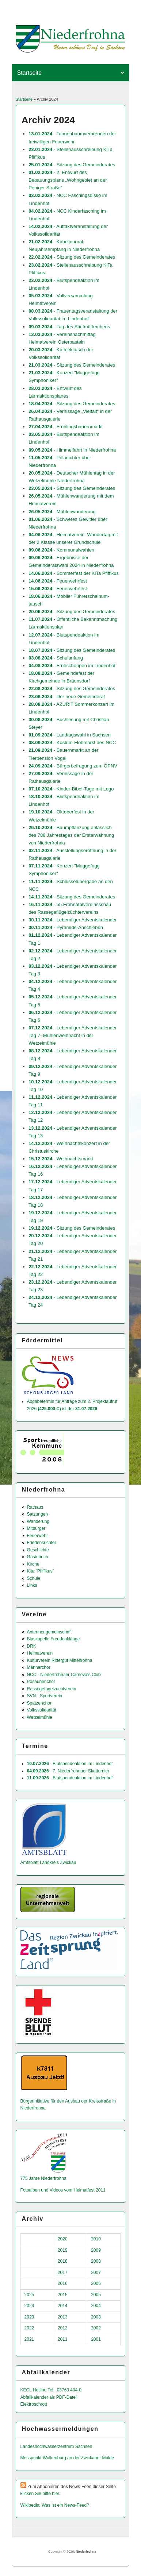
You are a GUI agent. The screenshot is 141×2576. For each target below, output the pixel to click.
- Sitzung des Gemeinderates (71, 164)
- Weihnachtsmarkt (60, 1158)
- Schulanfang (55, 658)
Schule (34, 1578)
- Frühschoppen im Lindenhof (71, 665)
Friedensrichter (41, 1542)
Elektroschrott (33, 2404)
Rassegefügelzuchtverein (51, 1688)
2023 (29, 2317)
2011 (63, 2339)
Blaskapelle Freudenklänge (53, 1638)
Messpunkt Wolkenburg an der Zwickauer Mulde (67, 2457)
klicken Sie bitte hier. (40, 2493)
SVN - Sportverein (44, 1695)
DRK (31, 1646)
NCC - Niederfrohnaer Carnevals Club (64, 1674)
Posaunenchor (41, 1681)
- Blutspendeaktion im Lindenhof (70, 1763)
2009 (96, 2250)
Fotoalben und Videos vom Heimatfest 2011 (63, 2190)
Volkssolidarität (41, 1710)
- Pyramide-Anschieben (65, 927)
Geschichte (38, 1549)
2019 (63, 2250)
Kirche (33, 1564)
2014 (63, 2305)
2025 (29, 2294)
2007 (96, 2272)
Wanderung (38, 1521)
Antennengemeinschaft (49, 1632)
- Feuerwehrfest (57, 581)
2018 (63, 2261)
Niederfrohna (86, 2551)
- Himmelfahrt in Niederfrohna (72, 450)
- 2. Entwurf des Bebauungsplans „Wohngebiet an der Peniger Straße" (67, 180)
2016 (63, 2283)
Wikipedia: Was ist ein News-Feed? (54, 2505)
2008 (96, 2261)
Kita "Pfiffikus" (40, 1571)
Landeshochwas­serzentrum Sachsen (56, 2446)
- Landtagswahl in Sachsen (69, 735)
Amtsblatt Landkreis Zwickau (48, 1862)
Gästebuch (37, 1556)
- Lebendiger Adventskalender (72, 920)
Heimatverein (40, 1653)
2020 (63, 2239)
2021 (29, 2339)
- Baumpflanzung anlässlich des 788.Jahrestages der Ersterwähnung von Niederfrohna (71, 835)
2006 (96, 2283)
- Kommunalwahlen (61, 550)
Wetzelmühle (39, 1717)
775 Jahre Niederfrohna (43, 2178)
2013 (63, 2317)
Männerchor (38, 1667)
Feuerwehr (37, 1535)
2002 (96, 2328)
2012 (63, 2328)
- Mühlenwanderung (62, 511)
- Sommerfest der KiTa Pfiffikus (73, 573)
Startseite (24, 99)
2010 (96, 2239)
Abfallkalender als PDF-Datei (48, 2397)
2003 (96, 2317)
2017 (63, 2272)
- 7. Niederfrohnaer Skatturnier (68, 1771)
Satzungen (37, 1514)
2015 (63, 2294)
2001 (96, 2339)
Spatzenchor (39, 1703)
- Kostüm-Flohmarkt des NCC (72, 742)
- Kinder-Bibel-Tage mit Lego (71, 789)
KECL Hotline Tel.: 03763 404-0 (50, 2390)
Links (32, 1585)
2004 (96, 2305)
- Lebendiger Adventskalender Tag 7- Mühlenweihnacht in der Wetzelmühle (72, 1035)
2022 (29, 2328)
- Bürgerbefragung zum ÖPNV (72, 766)
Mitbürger (36, 1528)
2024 (29, 2305)
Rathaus (35, 1507)
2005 (96, 2294)
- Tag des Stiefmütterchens (69, 326)
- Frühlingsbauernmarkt (65, 426)
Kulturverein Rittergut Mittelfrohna (59, 1660)
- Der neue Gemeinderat (66, 696)
